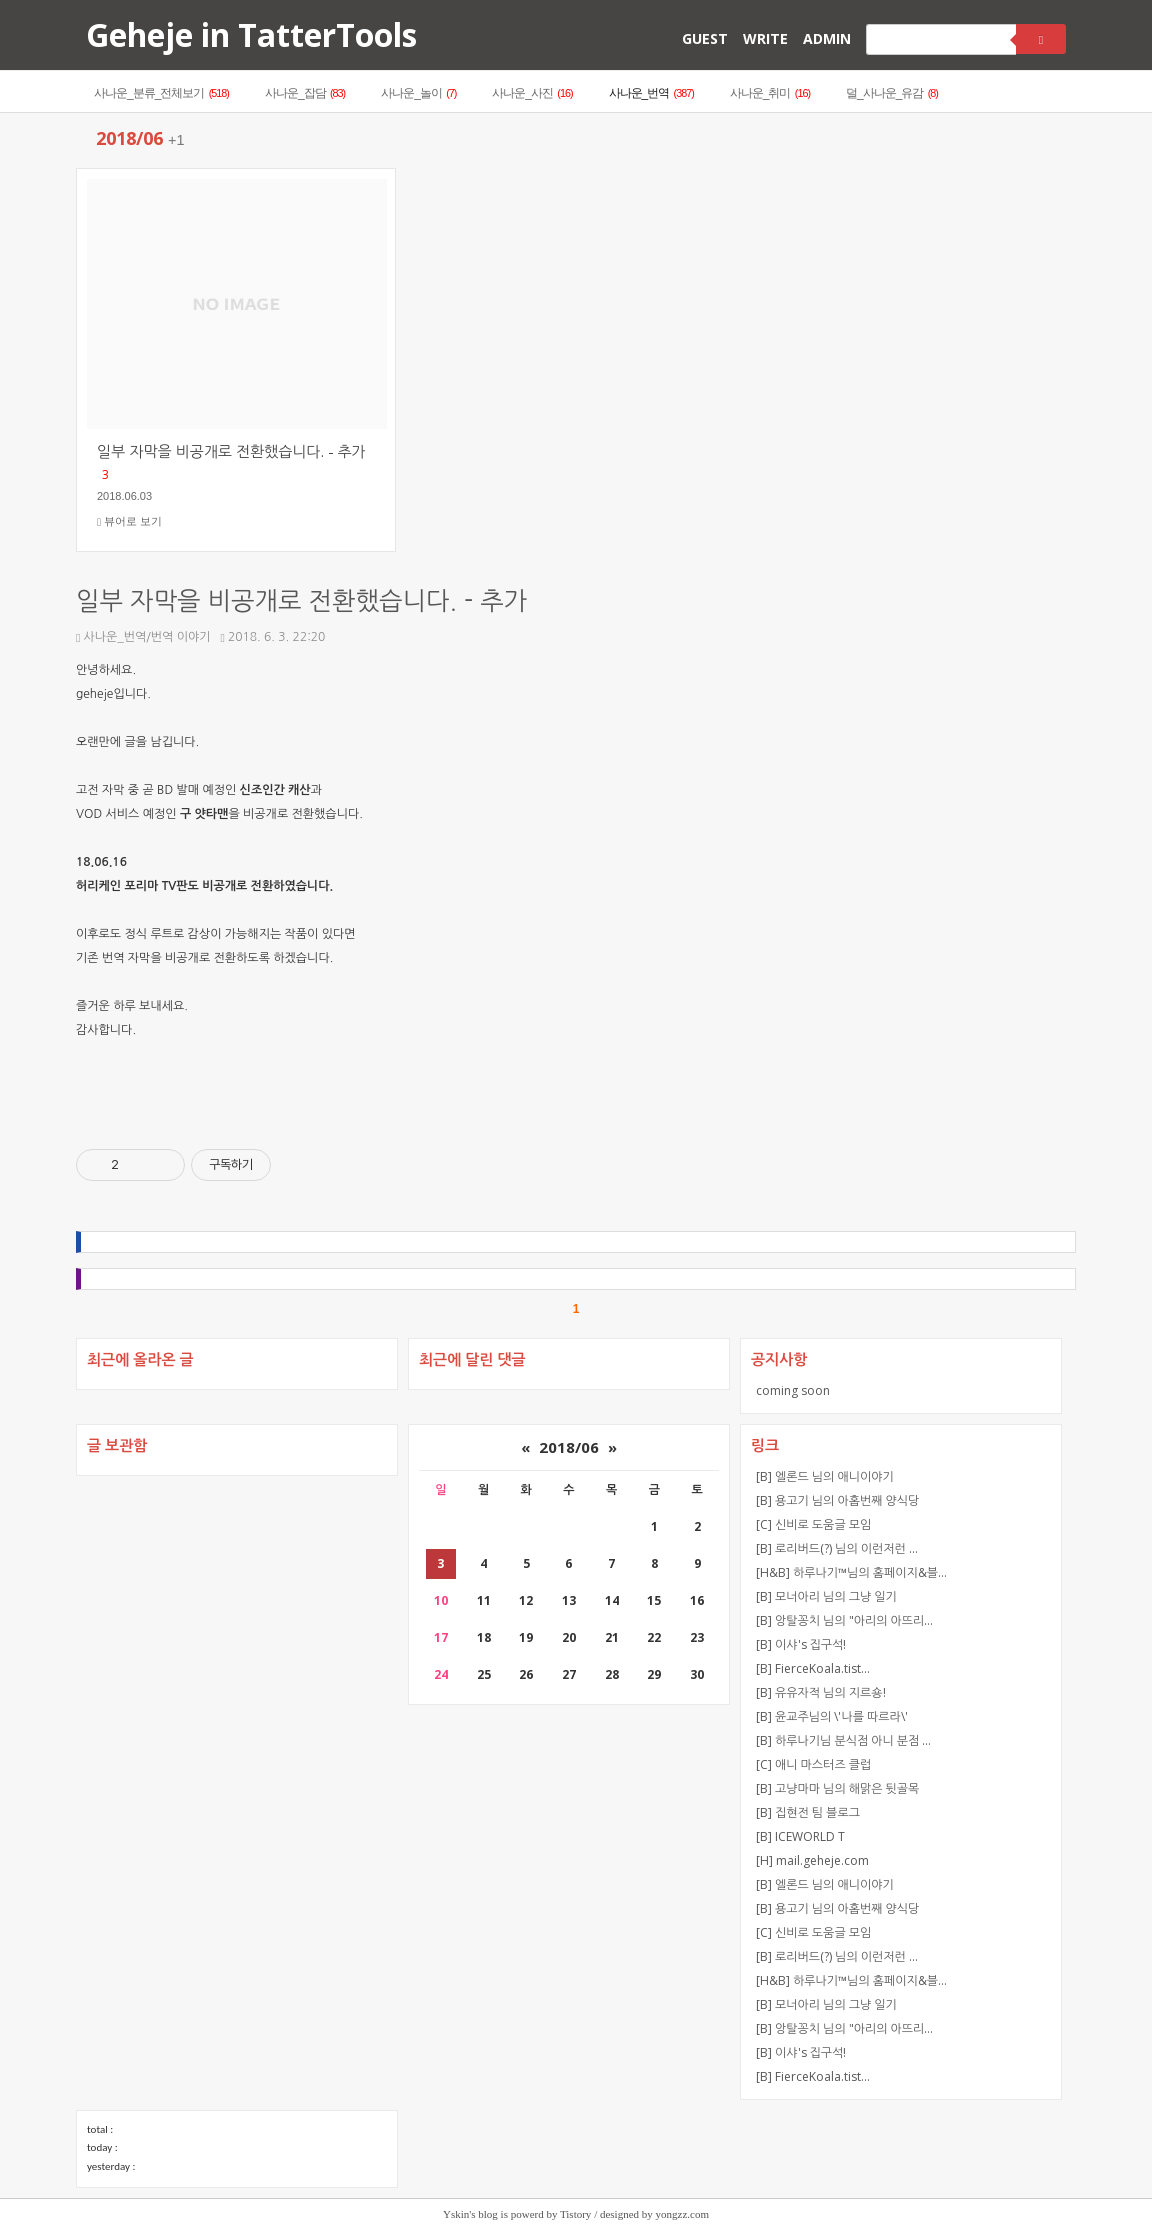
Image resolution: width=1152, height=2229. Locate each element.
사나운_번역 (651, 93)
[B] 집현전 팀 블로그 (808, 1812)
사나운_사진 (532, 93)
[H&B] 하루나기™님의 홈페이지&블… (851, 1572)
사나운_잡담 (305, 93)
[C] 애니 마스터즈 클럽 (813, 1764)
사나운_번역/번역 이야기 (143, 637)
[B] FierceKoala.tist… (813, 1668)
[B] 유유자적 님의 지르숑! (821, 1692)
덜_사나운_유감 (892, 93)
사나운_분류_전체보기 (161, 93)
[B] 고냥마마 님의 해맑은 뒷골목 (837, 1788)
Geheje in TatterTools (251, 34)
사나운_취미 (770, 93)
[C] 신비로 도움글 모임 (813, 1524)
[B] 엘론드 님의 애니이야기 (825, 1476)
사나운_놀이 (418, 93)
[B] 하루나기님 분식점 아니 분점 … (843, 1740)
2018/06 (569, 1447)
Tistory (575, 2214)
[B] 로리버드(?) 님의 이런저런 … (837, 1548)
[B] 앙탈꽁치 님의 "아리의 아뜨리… (844, 1620)
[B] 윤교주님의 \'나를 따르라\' (832, 1716)
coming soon (793, 1390)
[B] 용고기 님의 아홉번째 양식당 (837, 1500)
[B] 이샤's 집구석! (801, 1644)
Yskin (456, 2214)
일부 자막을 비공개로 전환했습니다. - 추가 (301, 601)
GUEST (705, 38)
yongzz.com (682, 2214)
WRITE (765, 38)
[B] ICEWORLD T (800, 1836)
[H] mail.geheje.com (812, 1860)
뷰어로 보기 (129, 521)
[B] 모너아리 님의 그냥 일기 (826, 1596)
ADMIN (827, 38)
